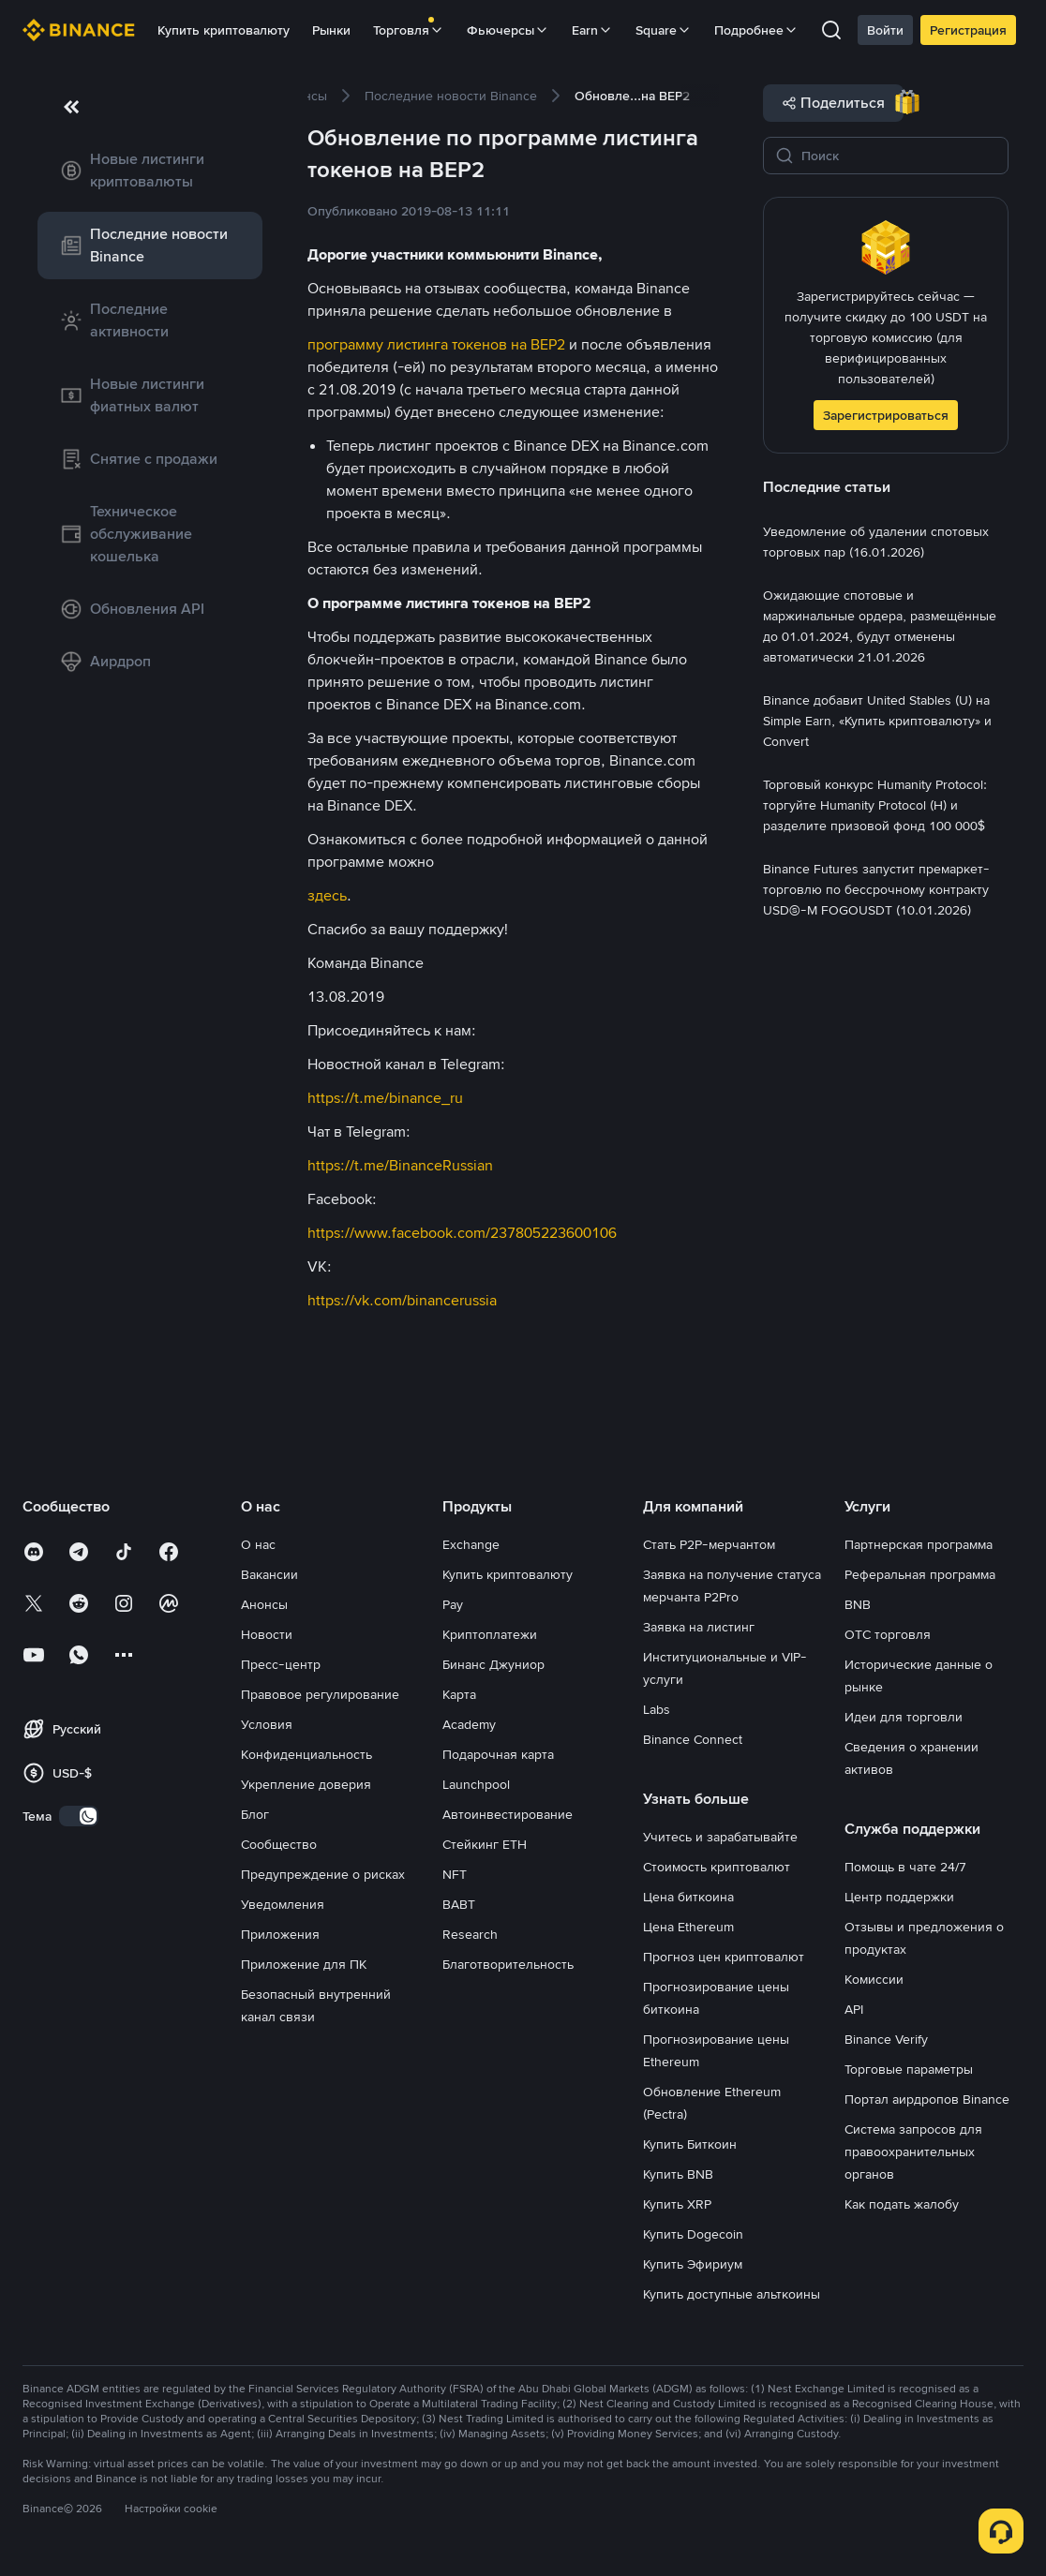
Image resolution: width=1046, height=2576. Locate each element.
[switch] (78, 1816)
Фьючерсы (508, 30)
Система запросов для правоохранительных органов (913, 2151)
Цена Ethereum (688, 1926)
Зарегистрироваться (886, 415)
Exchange (471, 1544)
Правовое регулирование (320, 1694)
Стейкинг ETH (484, 1844)
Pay (452, 1604)
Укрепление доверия (306, 1784)
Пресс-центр (281, 1664)
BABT (458, 1904)
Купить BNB (678, 2174)
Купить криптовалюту (223, 30)
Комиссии (874, 1979)
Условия (266, 1724)
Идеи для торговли (903, 1716)
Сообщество (279, 1844)
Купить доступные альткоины (731, 2294)
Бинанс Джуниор (493, 1664)
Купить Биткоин (690, 2144)
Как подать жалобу (901, 2204)
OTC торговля (887, 1634)
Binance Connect (692, 1739)
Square (663, 30)
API (853, 2009)
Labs (656, 1709)
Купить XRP (677, 2204)
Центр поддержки (899, 1896)
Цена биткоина (688, 1896)
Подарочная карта (498, 1754)
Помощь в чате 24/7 (905, 1866)
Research (470, 1934)
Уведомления (282, 1904)
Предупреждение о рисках (323, 1874)
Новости (266, 1634)
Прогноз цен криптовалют (723, 1956)
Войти (885, 30)
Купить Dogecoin (693, 2234)
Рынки (331, 30)
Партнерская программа (918, 1544)
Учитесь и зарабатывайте (720, 1836)
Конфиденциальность (306, 1754)
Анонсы (264, 1604)
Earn (592, 30)
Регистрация (968, 30)
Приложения (280, 1934)
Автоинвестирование (507, 1814)
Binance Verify (886, 2039)
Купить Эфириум (692, 2264)
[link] (149, 170)
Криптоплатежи (489, 1634)
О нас (258, 1544)
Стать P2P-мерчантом (709, 1544)
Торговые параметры (908, 2069)
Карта (459, 1694)
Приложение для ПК (303, 1964)
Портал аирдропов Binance (926, 2099)
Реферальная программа (919, 1574)
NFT (454, 1874)
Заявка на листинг (699, 1626)
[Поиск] (898, 155)
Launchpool (476, 1784)
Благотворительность (508, 1964)
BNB (857, 1604)
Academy (469, 1724)
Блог (255, 1814)
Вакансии (269, 1574)
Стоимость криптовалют (716, 1866)
